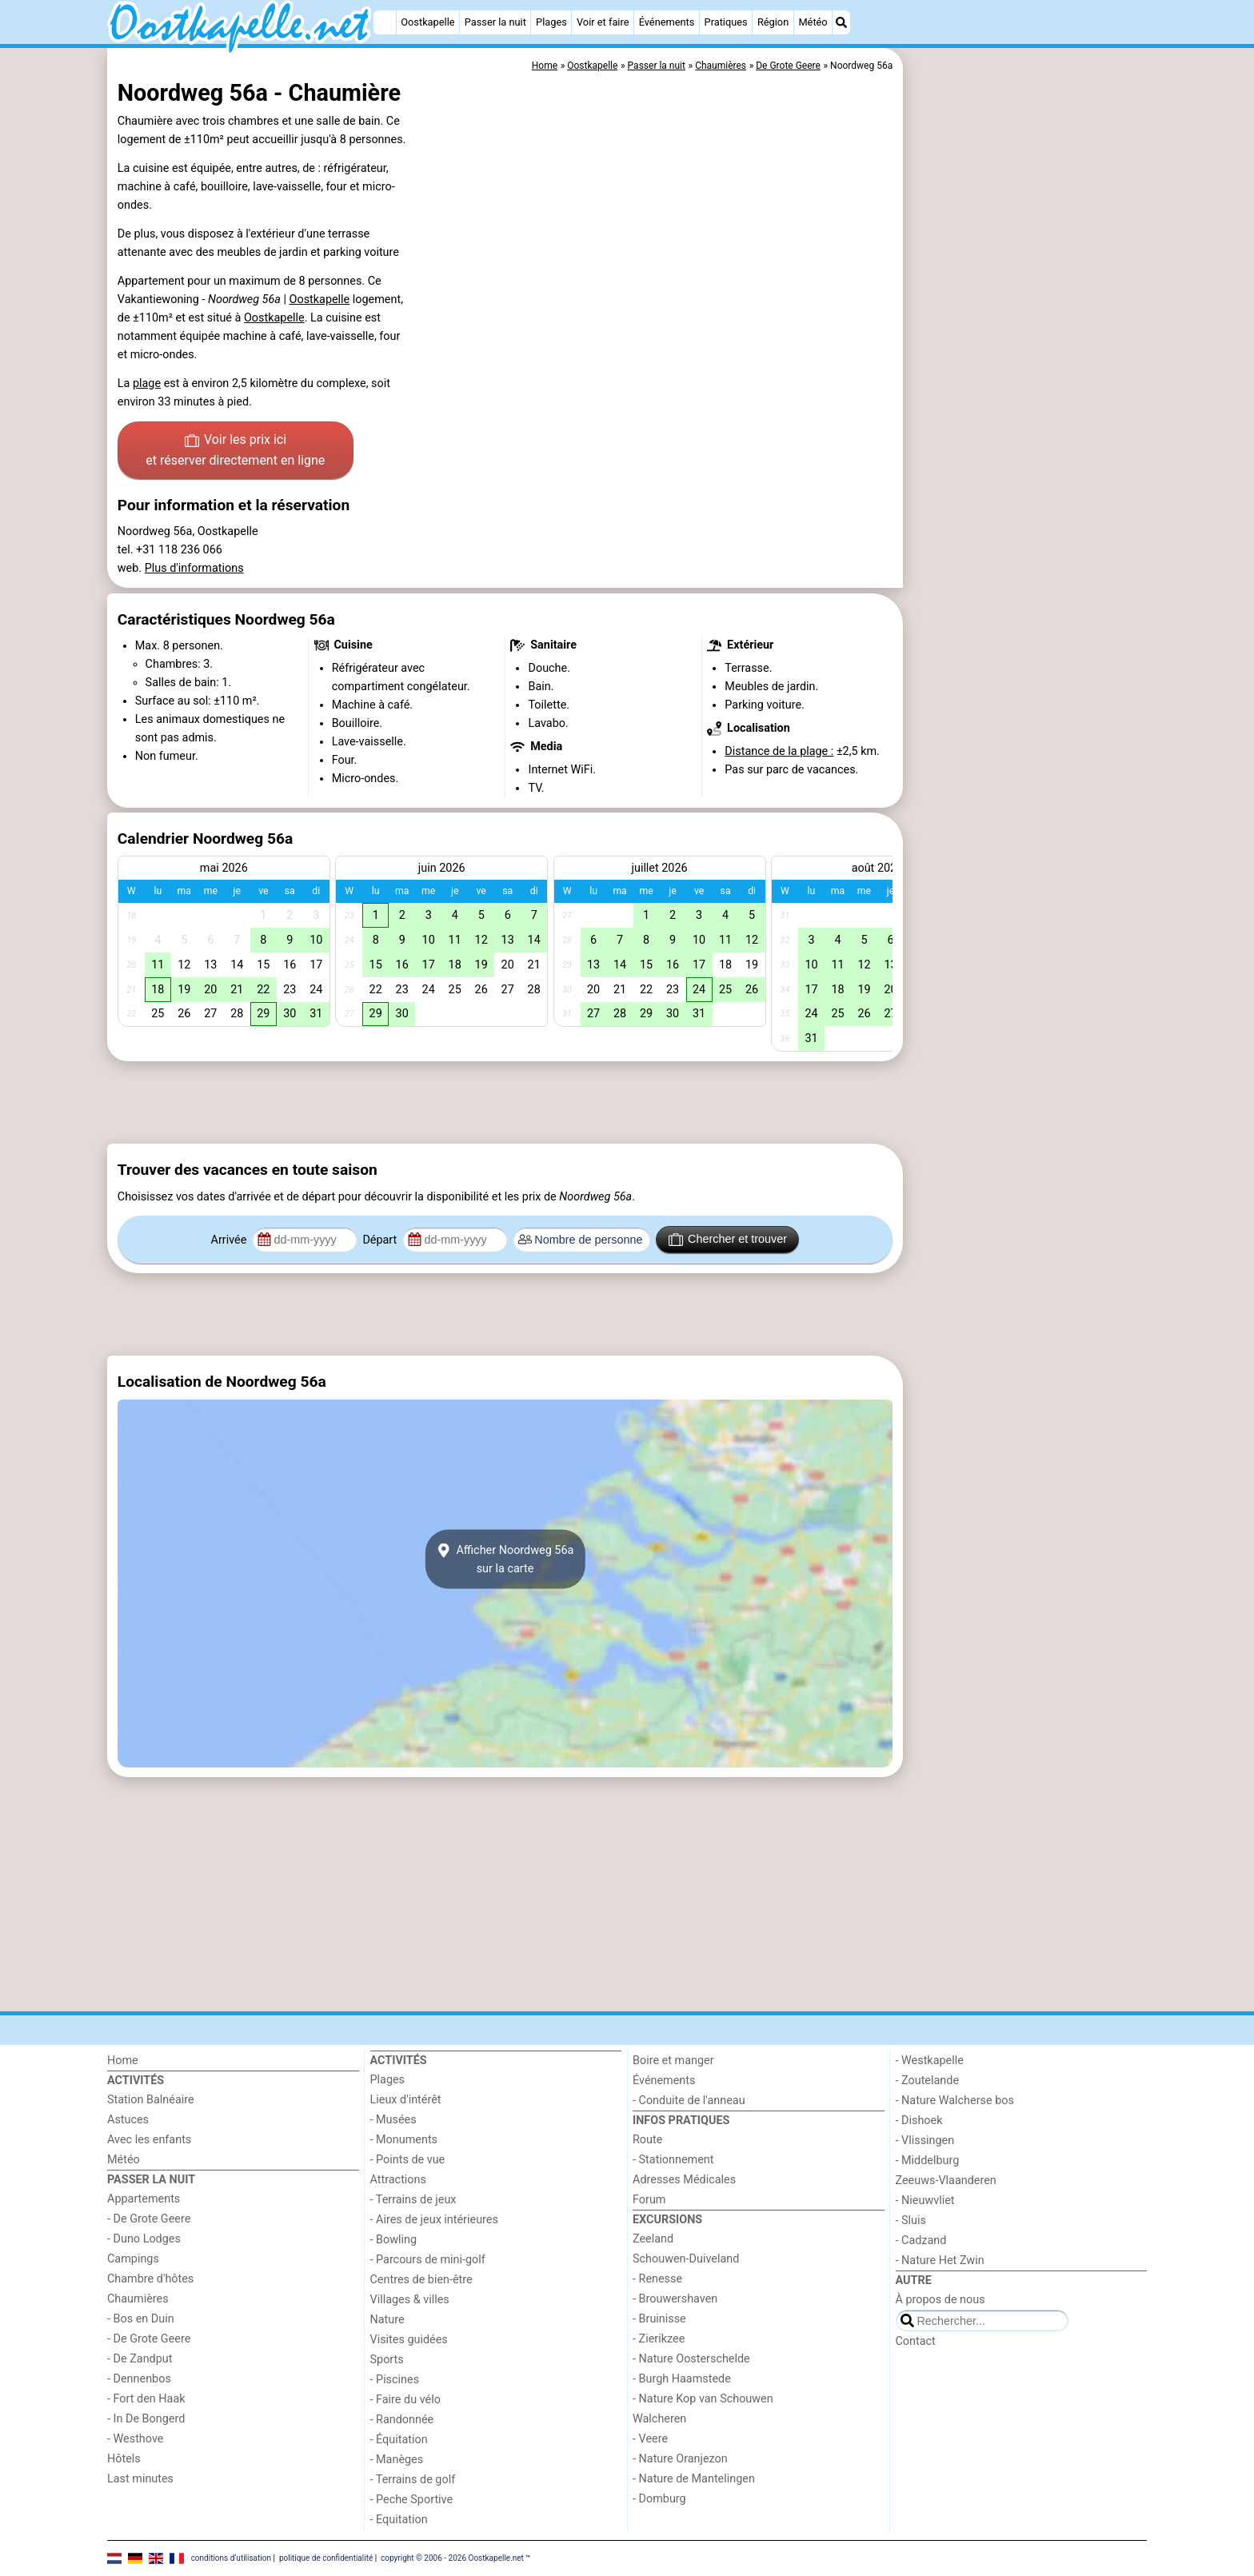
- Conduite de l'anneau (689, 2100)
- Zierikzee (659, 2339)
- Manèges (397, 2459)
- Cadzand (921, 2240)
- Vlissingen (925, 2140)
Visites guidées (409, 2339)
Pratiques (726, 22)
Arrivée (230, 1240)
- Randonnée (402, 2419)
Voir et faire (603, 22)
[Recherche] (841, 22)
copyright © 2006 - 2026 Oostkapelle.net (452, 2557)
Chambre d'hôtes (150, 2279)
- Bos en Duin (140, 2319)
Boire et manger (673, 2060)
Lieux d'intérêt (405, 2100)
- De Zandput (139, 2359)
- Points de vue (407, 2160)
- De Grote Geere (148, 2219)
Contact (916, 2341)
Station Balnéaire (150, 2100)
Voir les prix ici (235, 451)
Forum (649, 2200)
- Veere (650, 2439)
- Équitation (399, 2439)
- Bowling (393, 2240)
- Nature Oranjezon (680, 2459)
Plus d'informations (194, 568)
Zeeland (653, 2239)
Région (773, 22)
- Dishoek (919, 2120)
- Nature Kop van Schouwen (703, 2399)
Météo (812, 22)
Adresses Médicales (684, 2180)
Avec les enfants (149, 2140)
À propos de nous (940, 2299)
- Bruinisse (659, 2319)
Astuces (128, 2120)
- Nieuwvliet (925, 2200)
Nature (387, 2319)
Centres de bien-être (421, 2279)
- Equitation (399, 2519)
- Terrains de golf (413, 2479)
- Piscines (395, 2379)
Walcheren (659, 2419)
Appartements (143, 2199)
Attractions (398, 2180)
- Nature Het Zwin (940, 2260)
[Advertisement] (1027, 416)
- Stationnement (673, 2160)
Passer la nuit (495, 22)
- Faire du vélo (405, 2399)
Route (647, 2140)
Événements (667, 22)
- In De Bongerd (146, 2419)
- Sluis (911, 2220)
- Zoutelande (928, 2080)
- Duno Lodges (144, 2239)
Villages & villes (409, 2299)
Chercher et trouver (728, 1239)
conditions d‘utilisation (231, 2557)
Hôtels (124, 2459)
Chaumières (138, 2299)
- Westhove (135, 2439)
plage (147, 383)
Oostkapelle (427, 22)
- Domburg (659, 2499)
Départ (381, 1240)
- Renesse (657, 2279)
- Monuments (404, 2140)
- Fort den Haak (146, 2399)
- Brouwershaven (675, 2299)
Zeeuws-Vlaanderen (946, 2180)
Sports (387, 2359)
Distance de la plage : (779, 751)
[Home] (384, 22)
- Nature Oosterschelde (691, 2359)
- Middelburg (928, 2160)
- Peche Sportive (411, 2499)
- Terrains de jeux (413, 2200)
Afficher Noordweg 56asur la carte (505, 1560)
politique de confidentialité (326, 2557)
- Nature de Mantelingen (694, 2479)
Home (122, 2060)
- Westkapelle (930, 2060)
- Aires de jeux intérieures (434, 2220)
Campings (133, 2259)
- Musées (393, 2120)
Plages (551, 22)
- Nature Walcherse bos (955, 2100)
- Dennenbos (139, 2379)
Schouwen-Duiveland (686, 2259)
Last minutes (140, 2479)
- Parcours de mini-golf (427, 2259)
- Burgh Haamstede (682, 2379)
